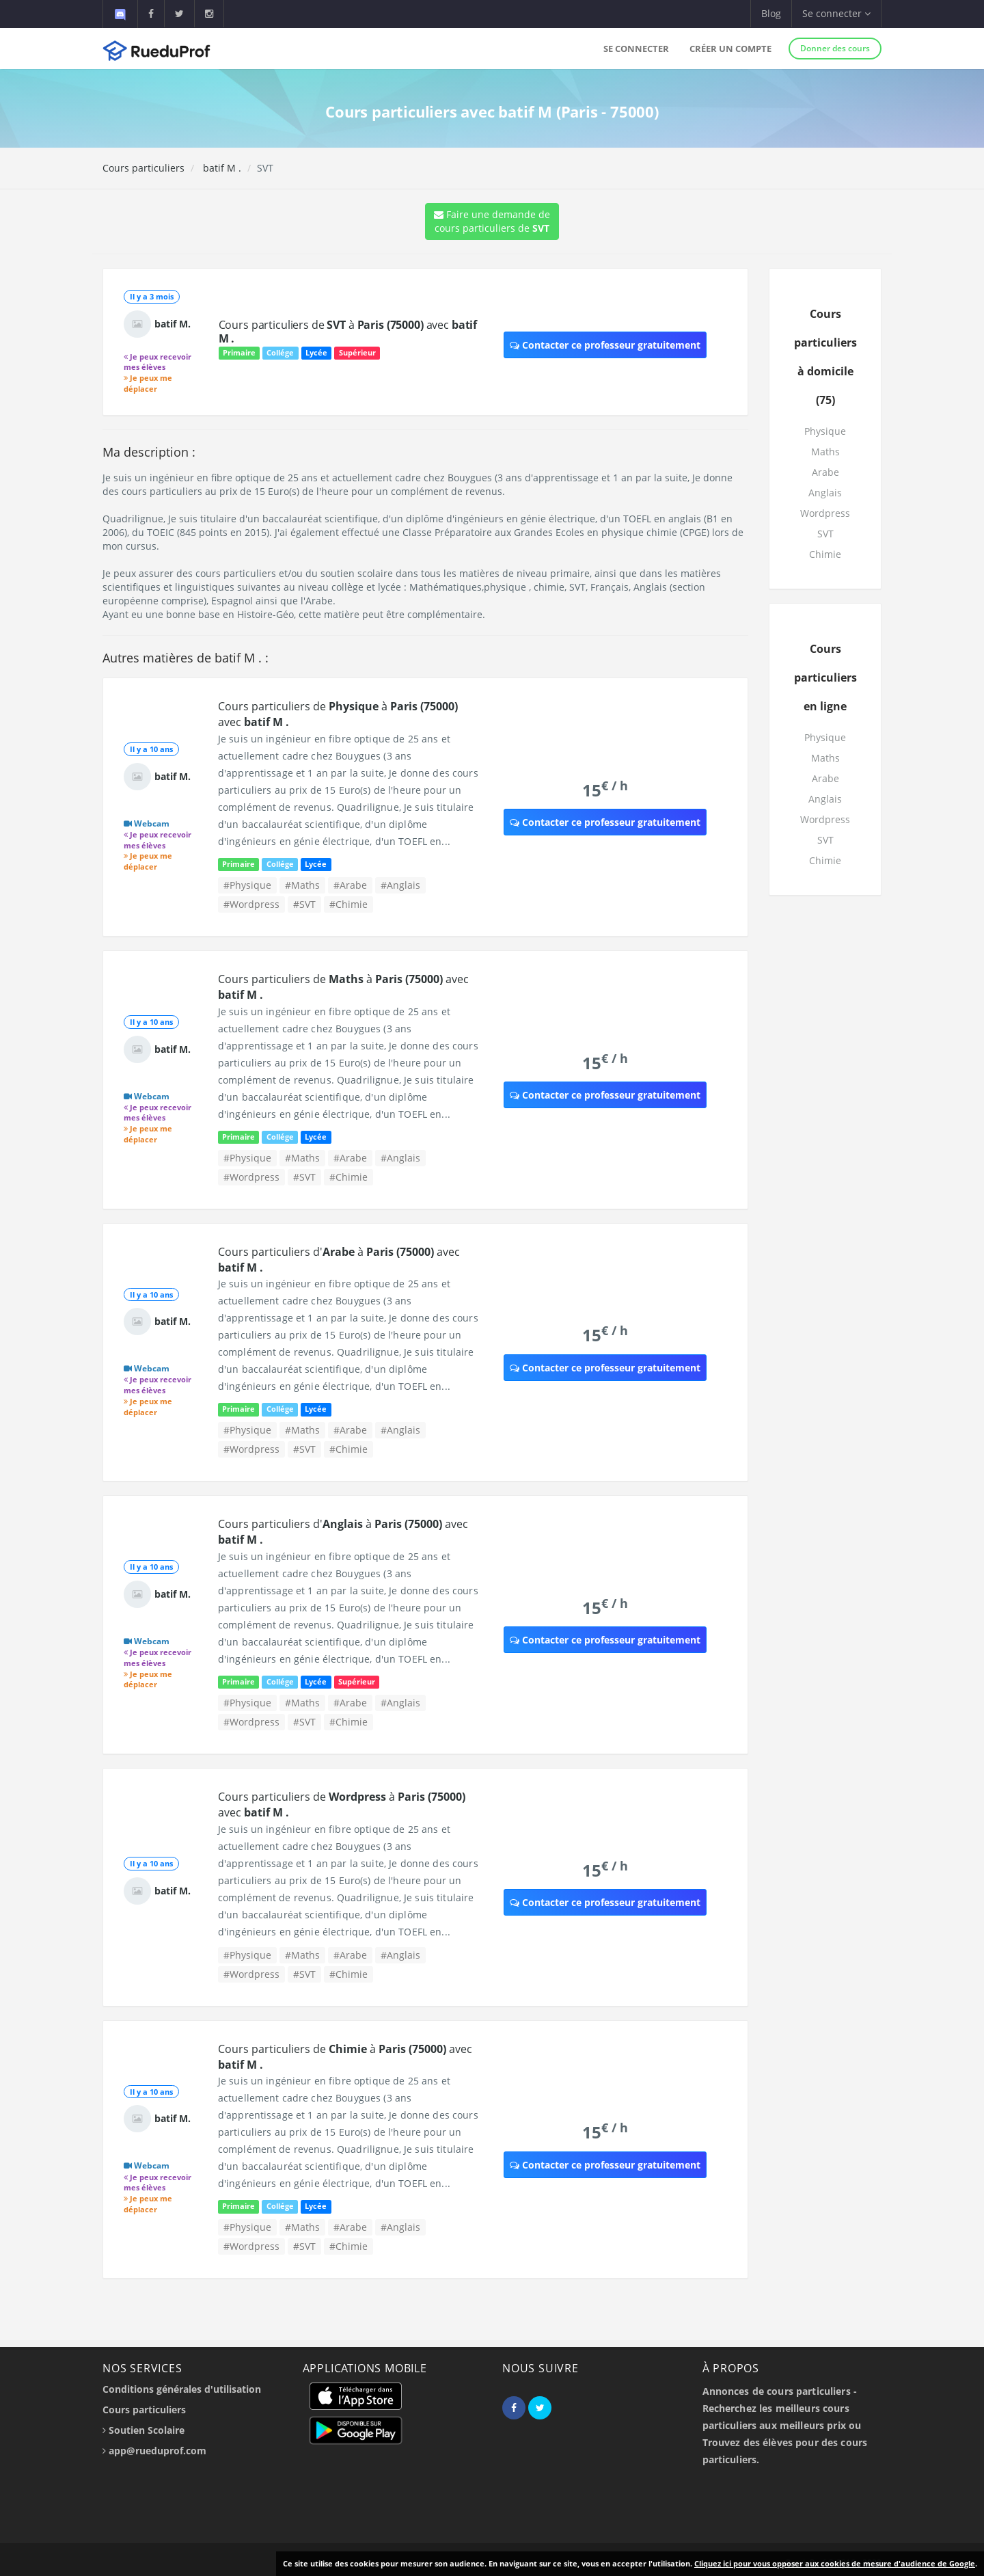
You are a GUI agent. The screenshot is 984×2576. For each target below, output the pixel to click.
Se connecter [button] (836, 13)
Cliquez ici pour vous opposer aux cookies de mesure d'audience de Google (834, 2563)
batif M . (220, 167)
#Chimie (348, 904)
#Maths (302, 884)
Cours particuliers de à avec (348, 331)
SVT (825, 533)
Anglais (825, 492)
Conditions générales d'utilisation (181, 2389)
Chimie (825, 554)
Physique (825, 431)
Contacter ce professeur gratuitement (605, 344)
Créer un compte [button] (730, 48)
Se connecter (636, 48)
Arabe (825, 472)
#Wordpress (251, 904)
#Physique (247, 884)
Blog (771, 13)
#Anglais (400, 884)
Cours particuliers (143, 167)
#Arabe (350, 884)
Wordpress (825, 513)
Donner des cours (835, 48)
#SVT (304, 904)
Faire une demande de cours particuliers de (492, 221)
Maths (825, 451)
